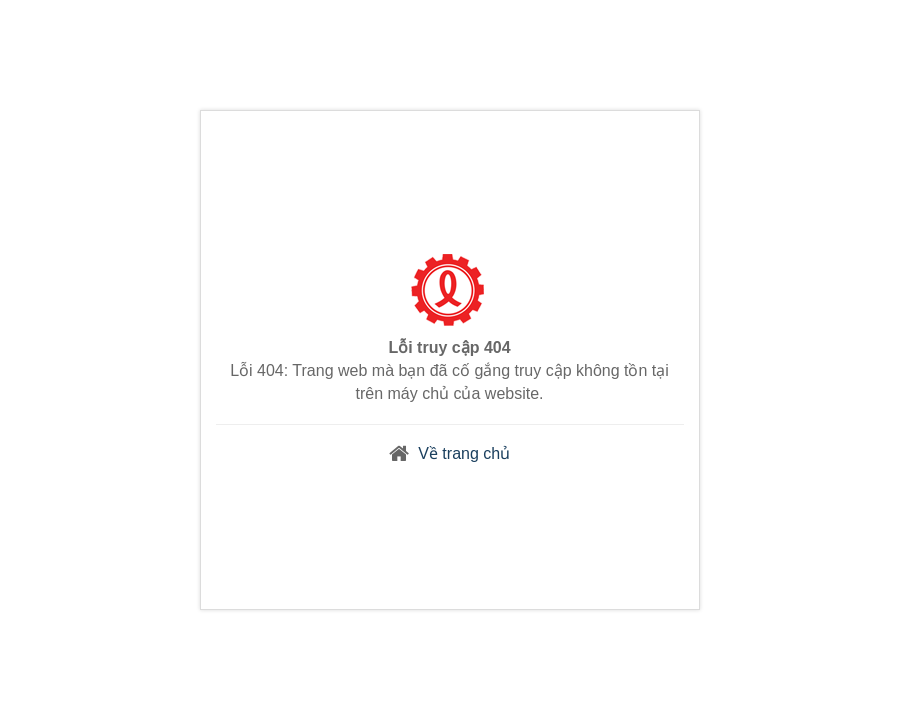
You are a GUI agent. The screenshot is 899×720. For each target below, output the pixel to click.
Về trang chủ (464, 453)
